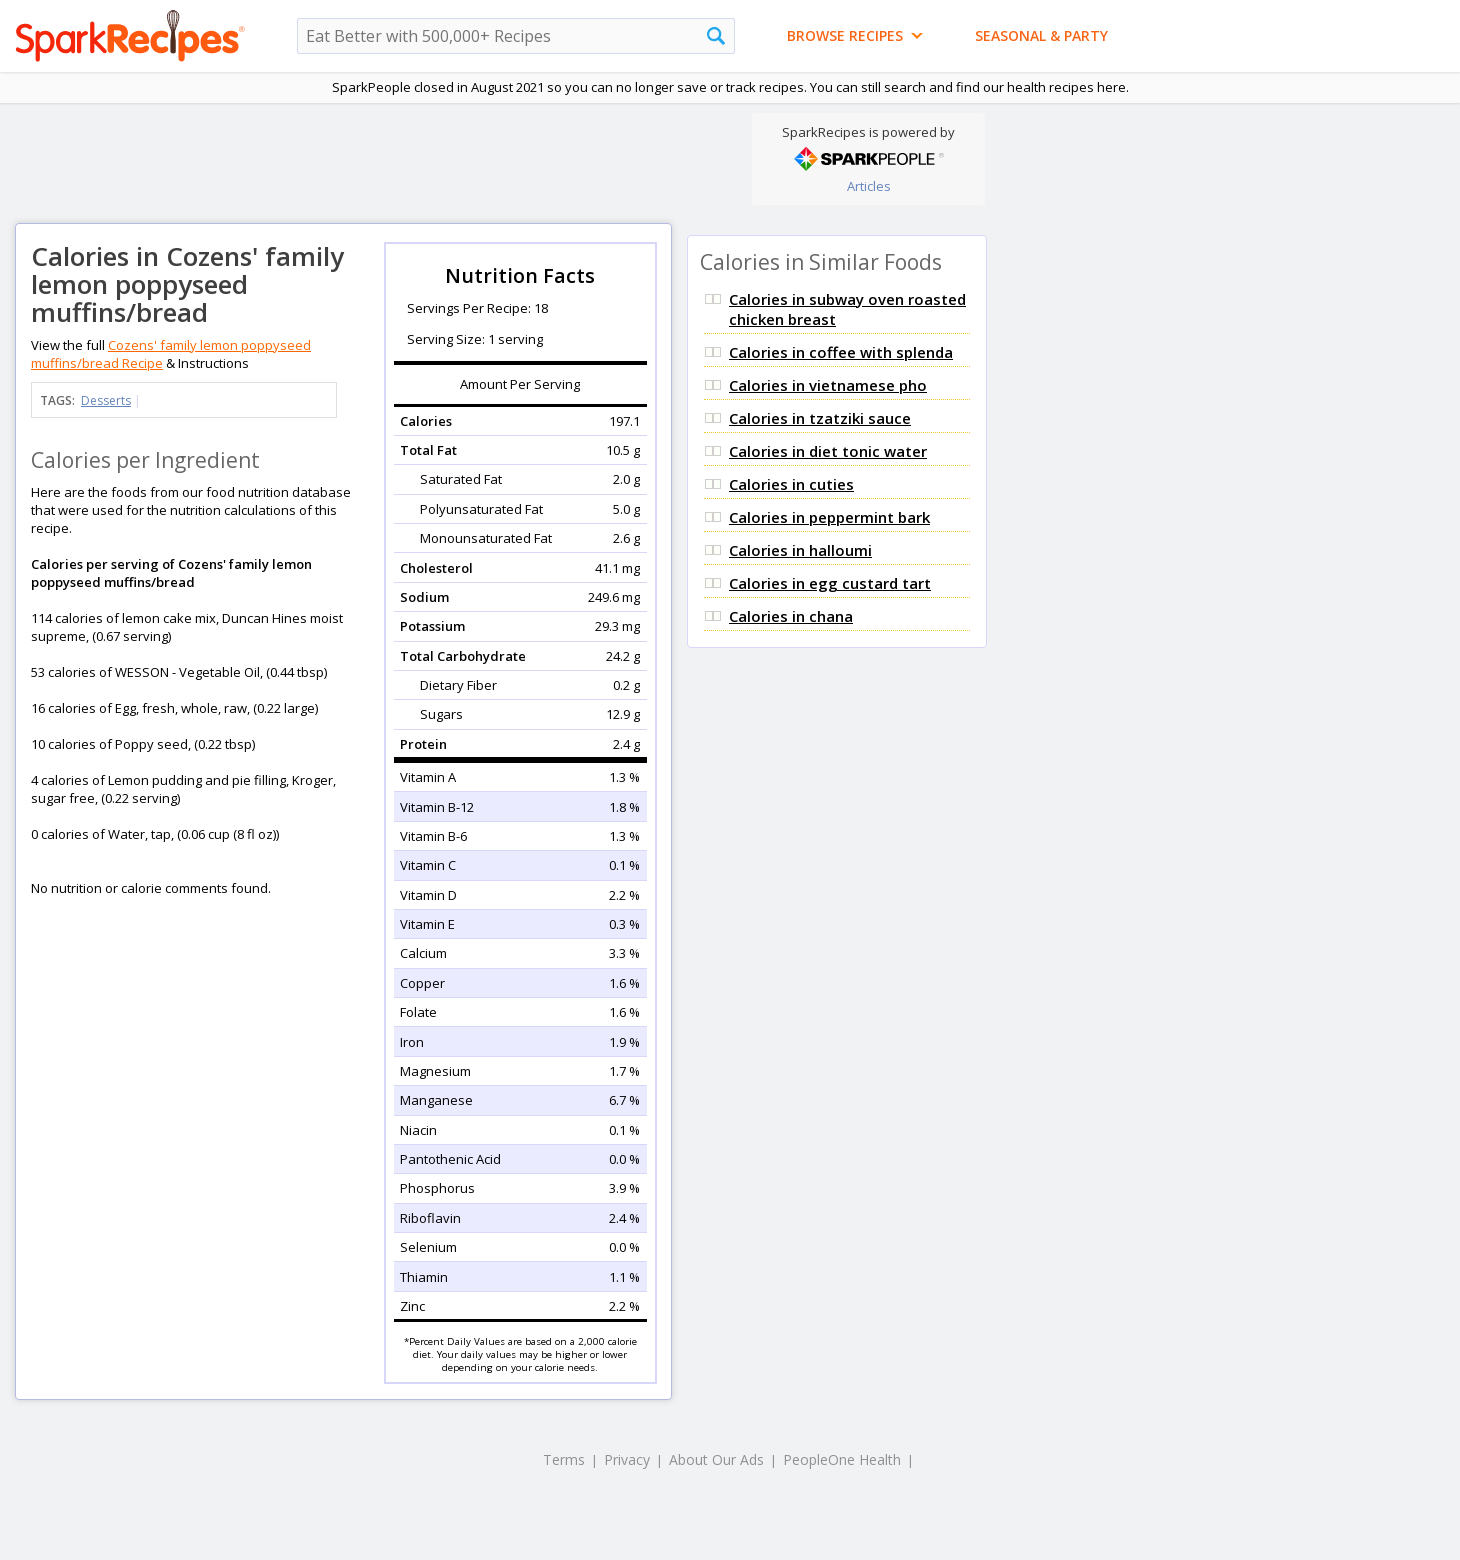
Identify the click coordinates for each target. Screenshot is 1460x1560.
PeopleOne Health (842, 1459)
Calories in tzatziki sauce (820, 418)
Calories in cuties (791, 484)
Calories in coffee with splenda (841, 352)
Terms (564, 1459)
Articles (869, 186)
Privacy (627, 1459)
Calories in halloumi (800, 550)
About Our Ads (716, 1459)
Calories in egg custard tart (830, 583)
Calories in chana (791, 616)
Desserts (106, 400)
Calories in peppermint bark (829, 517)
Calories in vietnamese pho (828, 385)
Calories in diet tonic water (828, 451)
